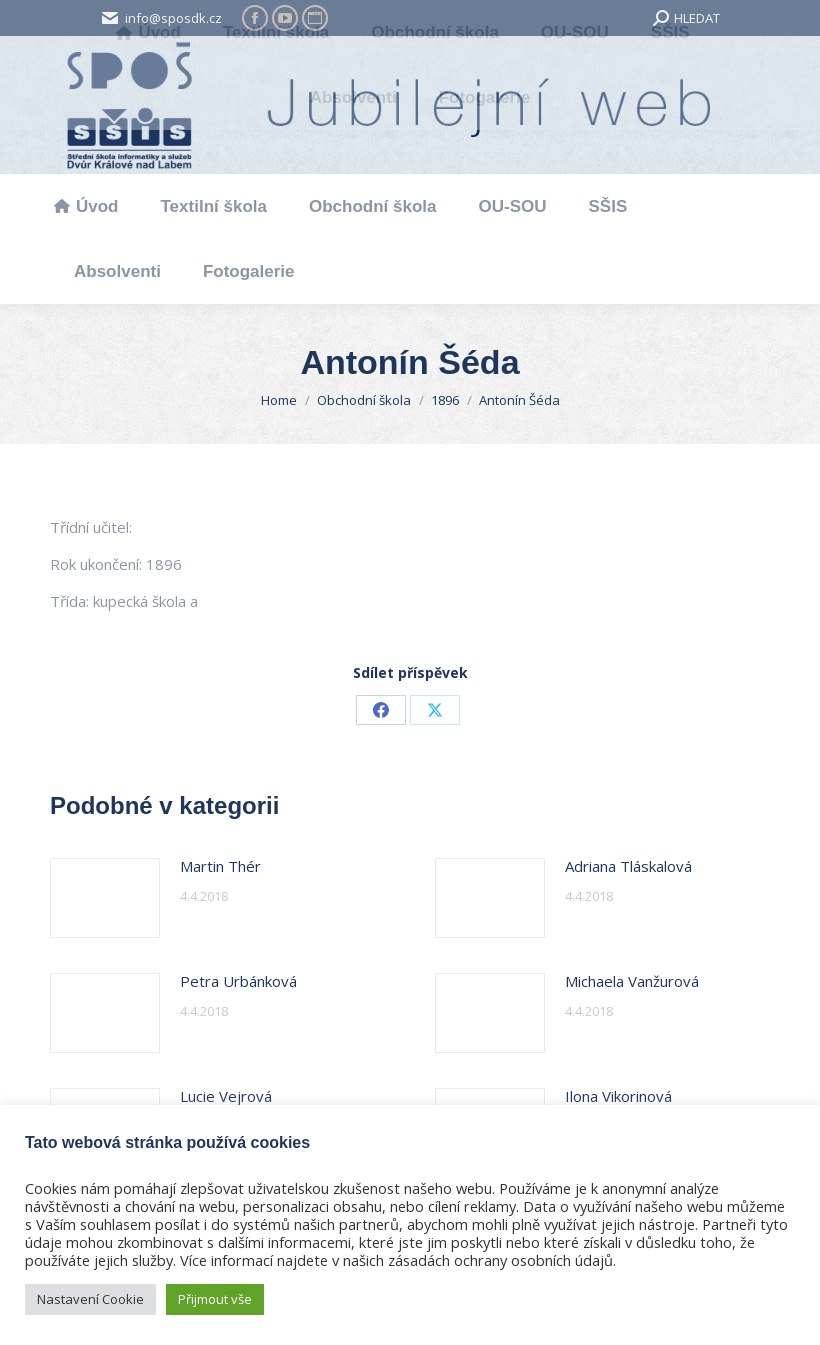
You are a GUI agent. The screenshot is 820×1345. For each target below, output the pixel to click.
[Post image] (105, 898)
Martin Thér (220, 866)
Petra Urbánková (238, 981)
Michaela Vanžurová (632, 981)
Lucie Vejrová (226, 1096)
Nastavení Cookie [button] (90, 1299)
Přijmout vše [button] (215, 1299)
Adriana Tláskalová (628, 866)
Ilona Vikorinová (618, 1096)
